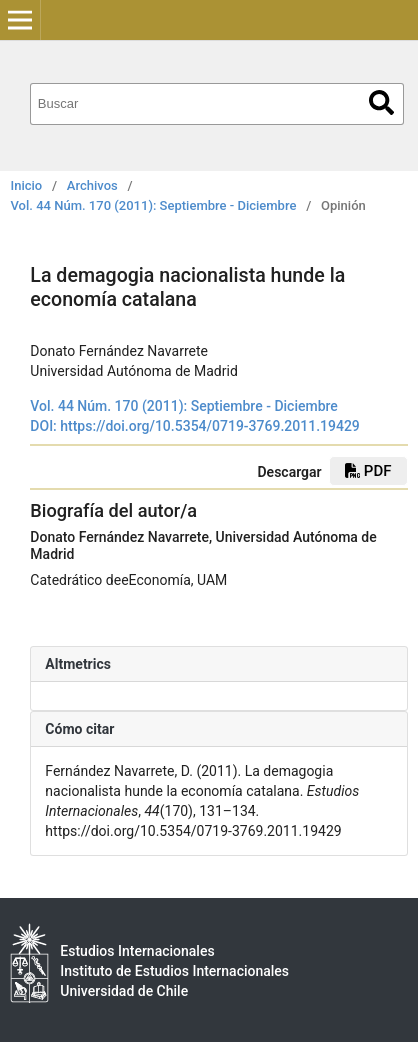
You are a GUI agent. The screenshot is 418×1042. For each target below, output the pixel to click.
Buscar (381, 102)
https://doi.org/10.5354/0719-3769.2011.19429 (210, 426)
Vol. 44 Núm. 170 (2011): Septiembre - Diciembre (154, 205)
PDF (368, 471)
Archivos (92, 185)
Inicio (27, 185)
